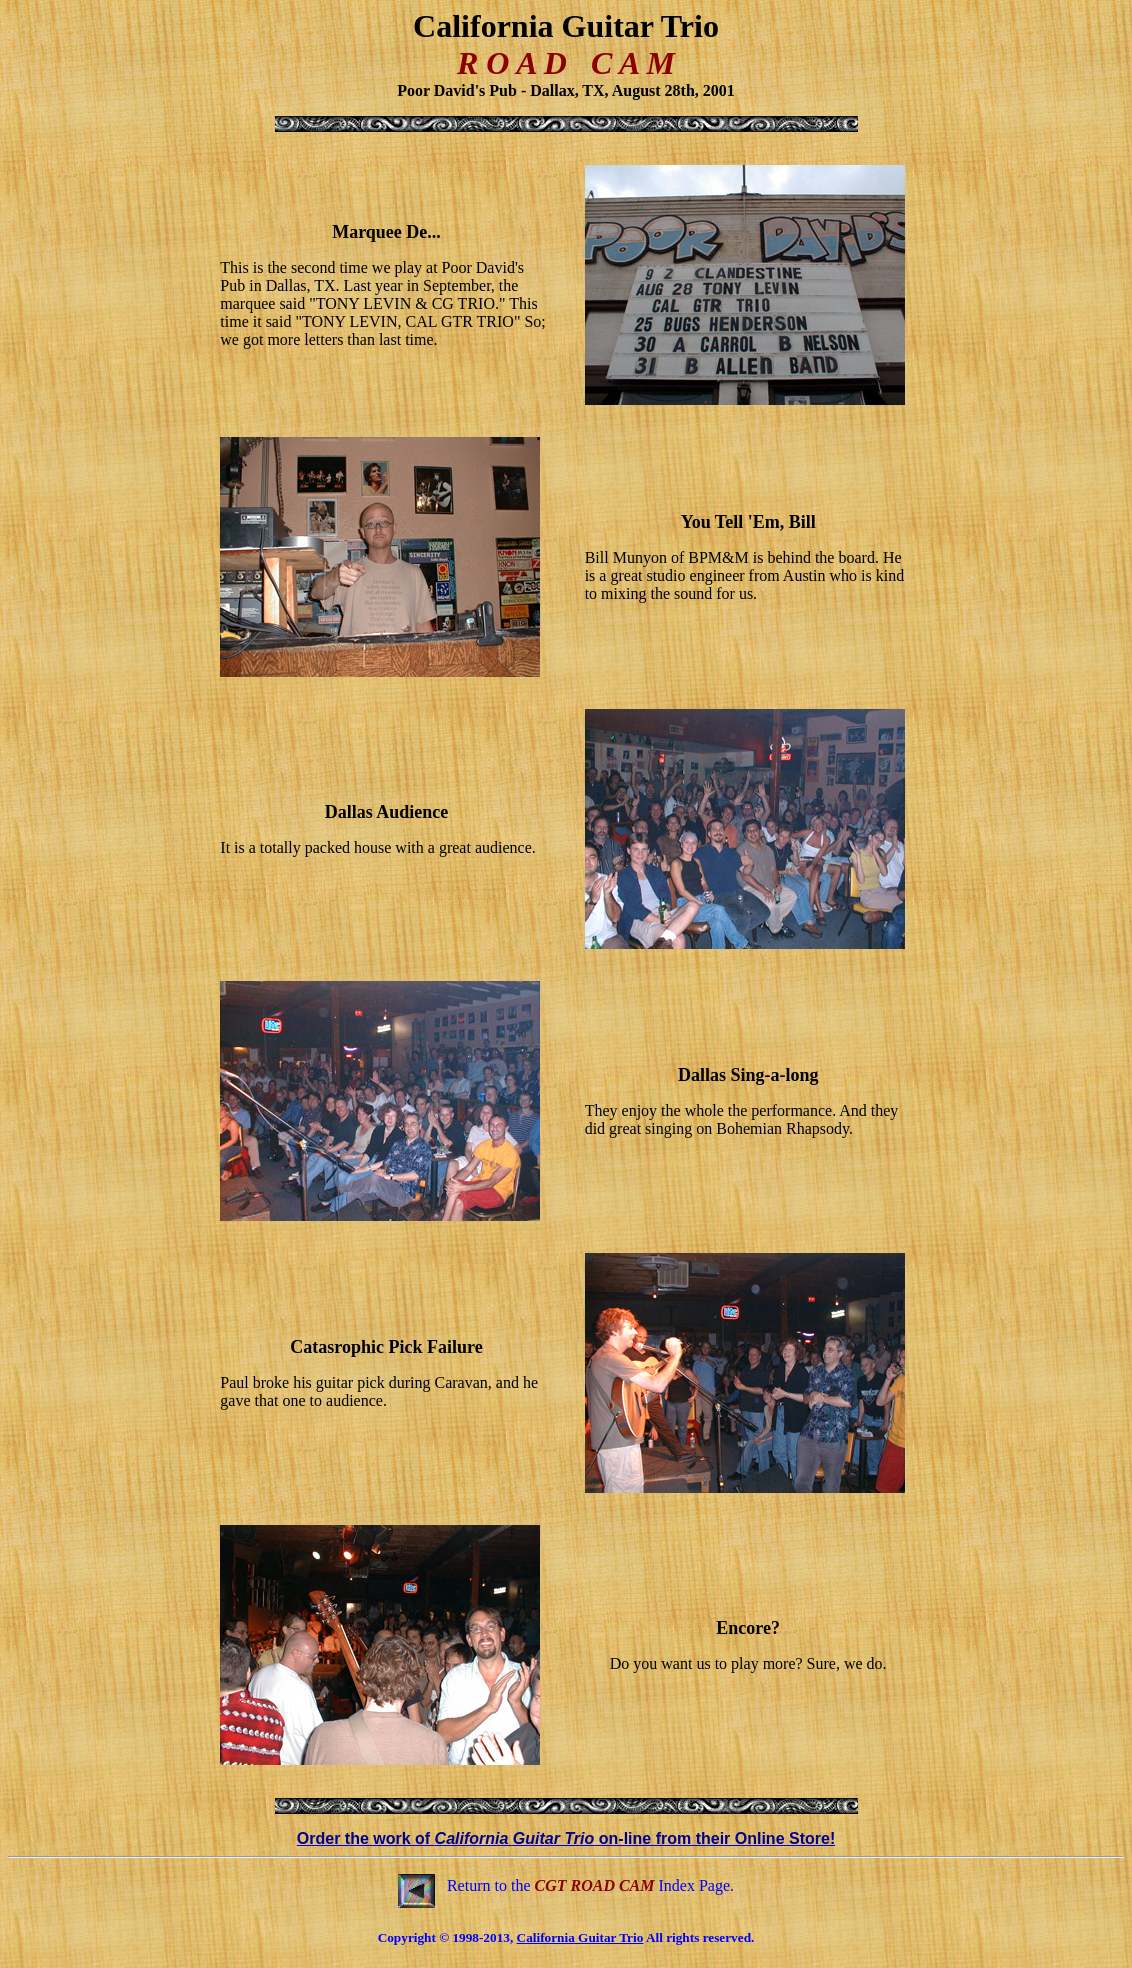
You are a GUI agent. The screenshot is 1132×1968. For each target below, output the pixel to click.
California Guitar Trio (580, 1937)
